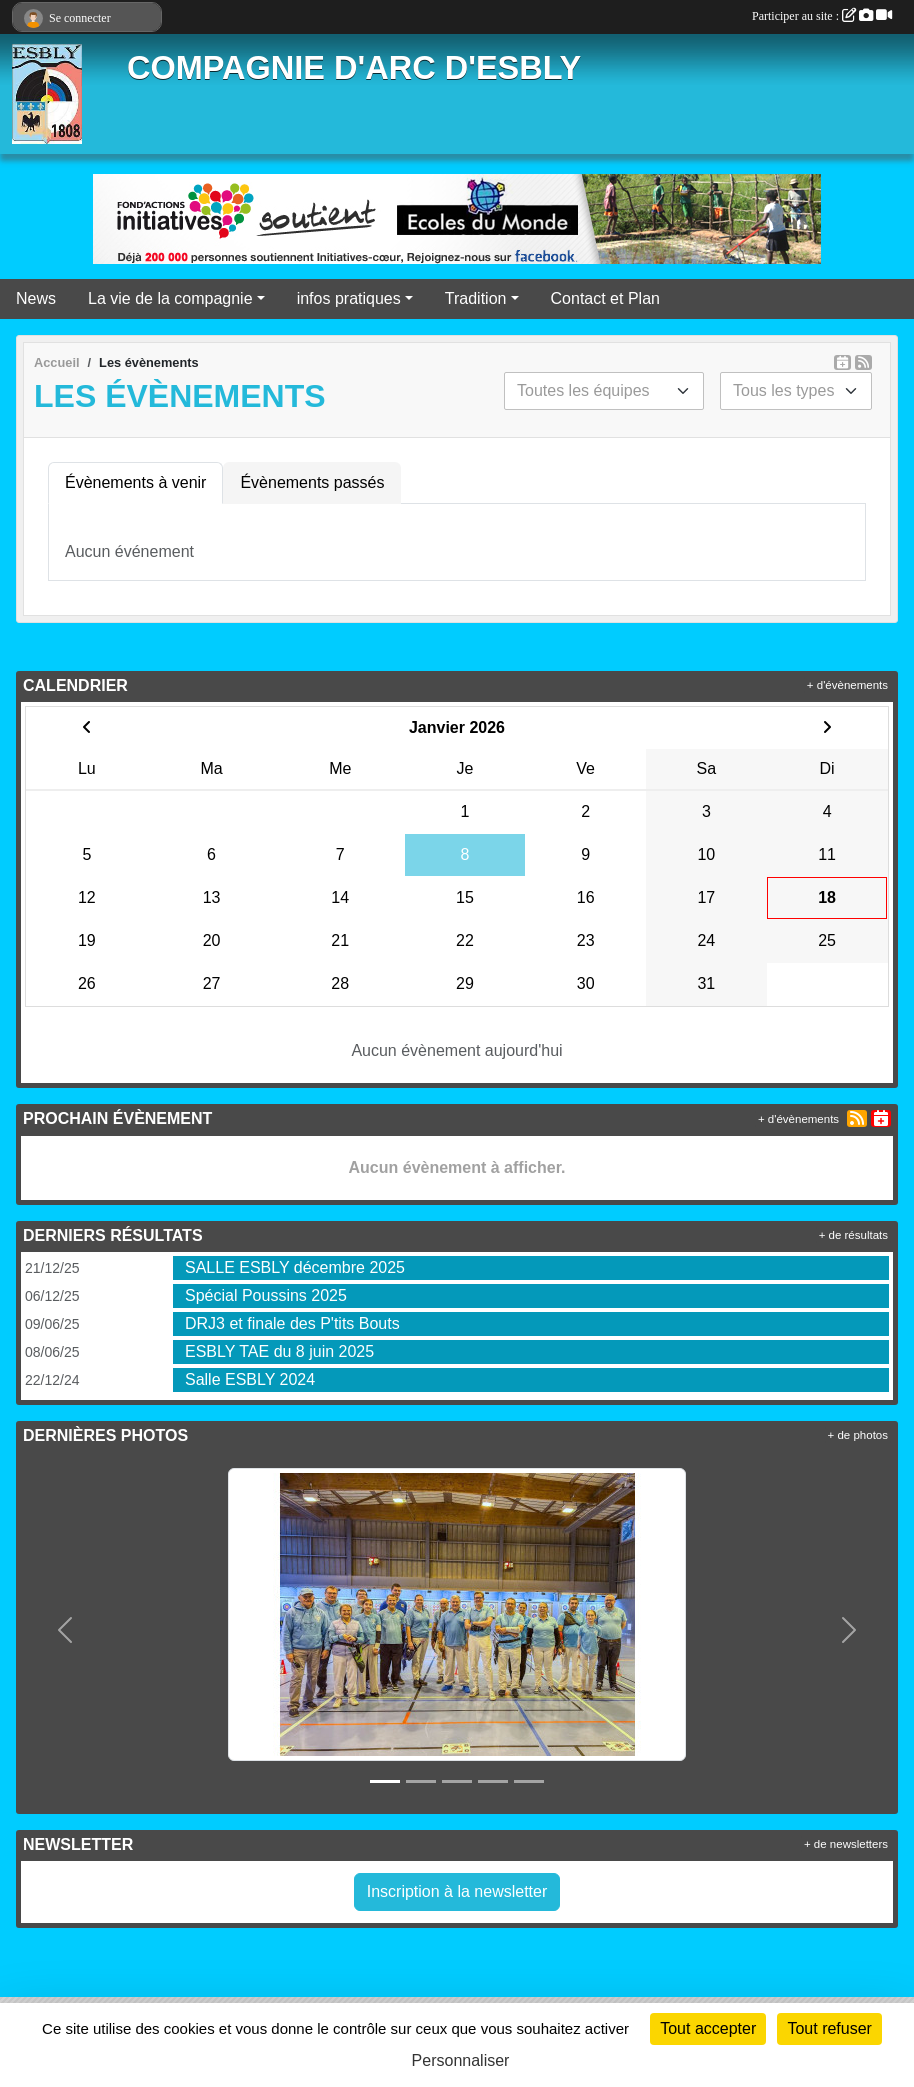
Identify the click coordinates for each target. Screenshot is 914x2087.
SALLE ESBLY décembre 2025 (295, 1267)
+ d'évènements (847, 685)
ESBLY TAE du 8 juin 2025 (279, 1351)
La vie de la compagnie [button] (170, 298)
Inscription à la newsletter (457, 1891)
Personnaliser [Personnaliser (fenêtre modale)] (461, 2060)
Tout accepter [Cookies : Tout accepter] (708, 2028)
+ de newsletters (846, 1844)
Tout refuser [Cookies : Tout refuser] (829, 2028)
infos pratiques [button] (349, 298)
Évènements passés (312, 482)
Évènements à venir (135, 482)
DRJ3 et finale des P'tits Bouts (292, 1323)
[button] (64, 1630)
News (36, 298)
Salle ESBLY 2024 (250, 1379)
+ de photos (858, 1435)
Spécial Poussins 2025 (266, 1295)
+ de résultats (853, 1235)
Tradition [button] (476, 298)
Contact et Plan (605, 298)
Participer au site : (822, 16)
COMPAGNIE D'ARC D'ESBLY (354, 68)
